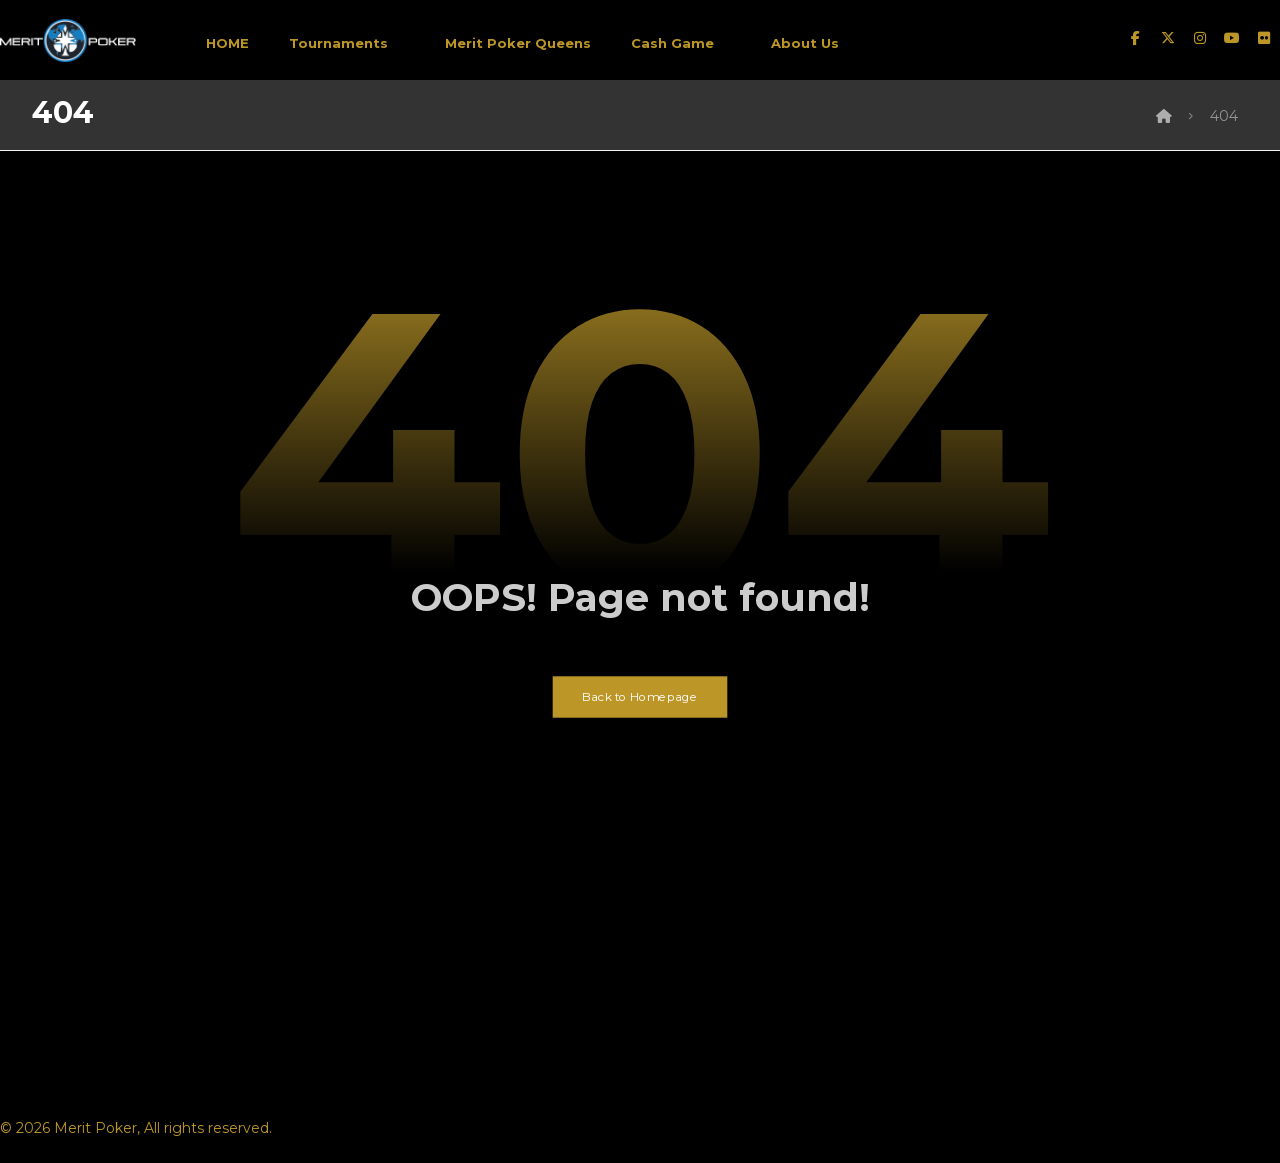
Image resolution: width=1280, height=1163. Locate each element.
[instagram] (1200, 38)
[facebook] (1136, 38)
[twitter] (1168, 38)
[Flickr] (1264, 38)
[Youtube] (1232, 38)
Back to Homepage (640, 697)
